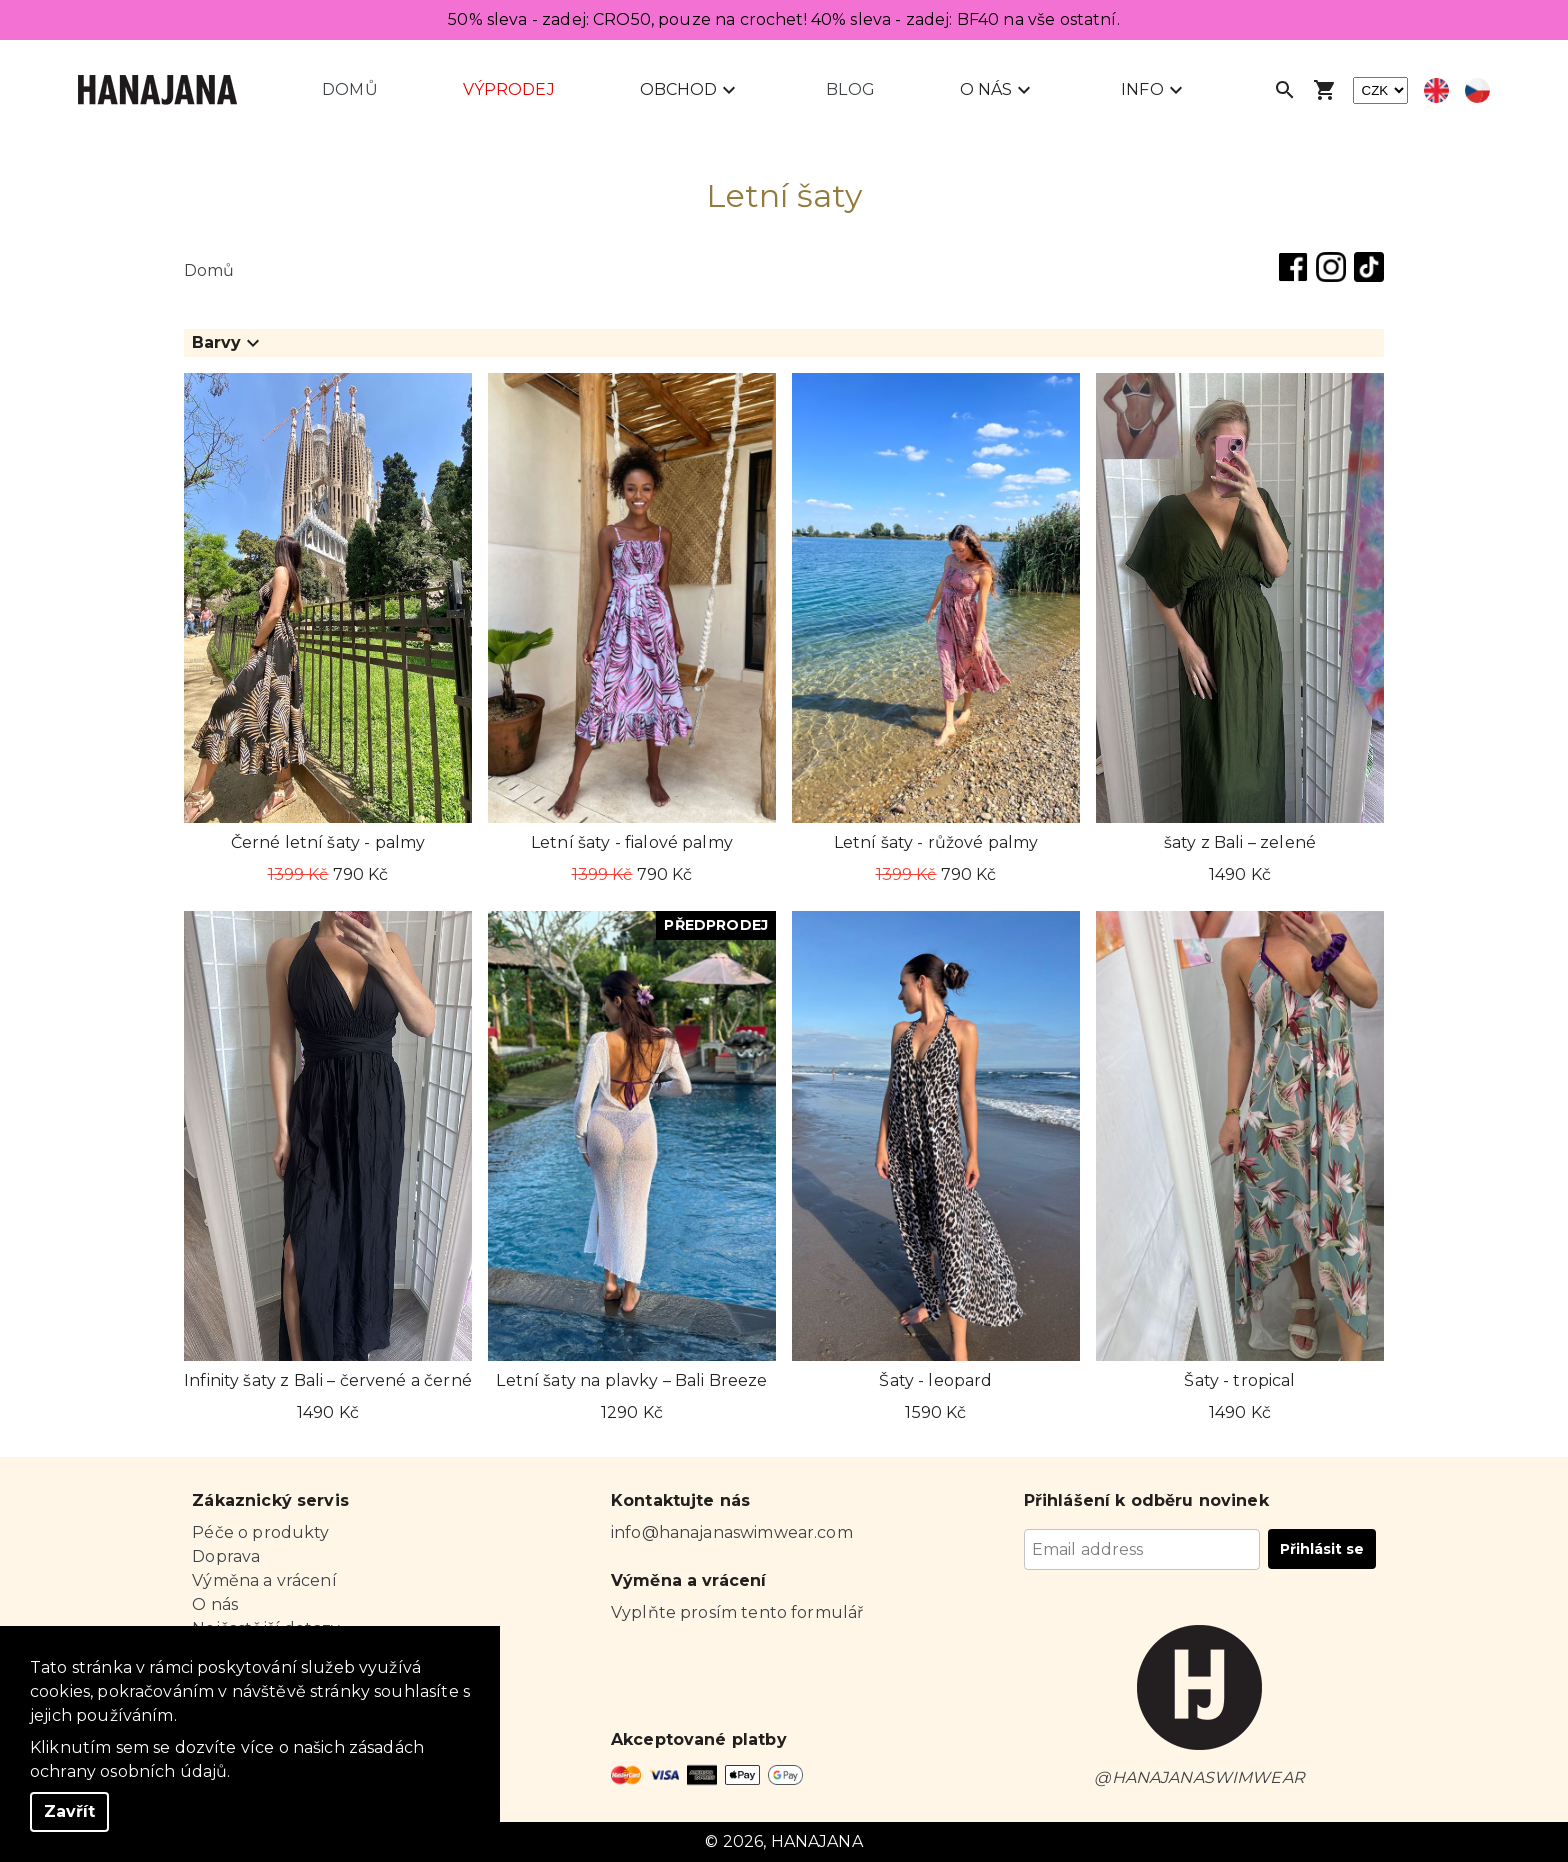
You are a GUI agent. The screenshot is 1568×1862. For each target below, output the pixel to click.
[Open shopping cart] (1325, 90)
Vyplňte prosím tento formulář (737, 1612)
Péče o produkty (260, 1532)
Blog (850, 89)
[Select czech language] (1477, 90)
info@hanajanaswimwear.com (732, 1532)
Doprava (226, 1556)
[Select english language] (1436, 90)
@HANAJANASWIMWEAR (1199, 1777)
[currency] (1380, 90)
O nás (215, 1604)
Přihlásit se (1322, 1549)
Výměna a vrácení (264, 1580)
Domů (350, 89)
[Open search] (1285, 90)
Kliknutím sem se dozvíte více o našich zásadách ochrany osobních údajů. (227, 1759)
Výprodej (509, 89)
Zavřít (69, 1811)
